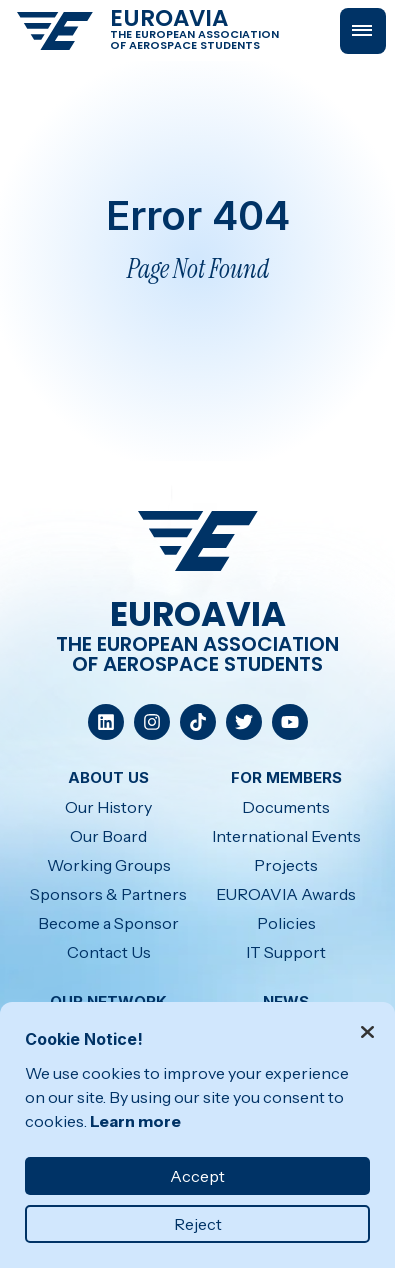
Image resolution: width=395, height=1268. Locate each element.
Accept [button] (197, 1176)
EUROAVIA (169, 18)
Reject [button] (198, 1224)
